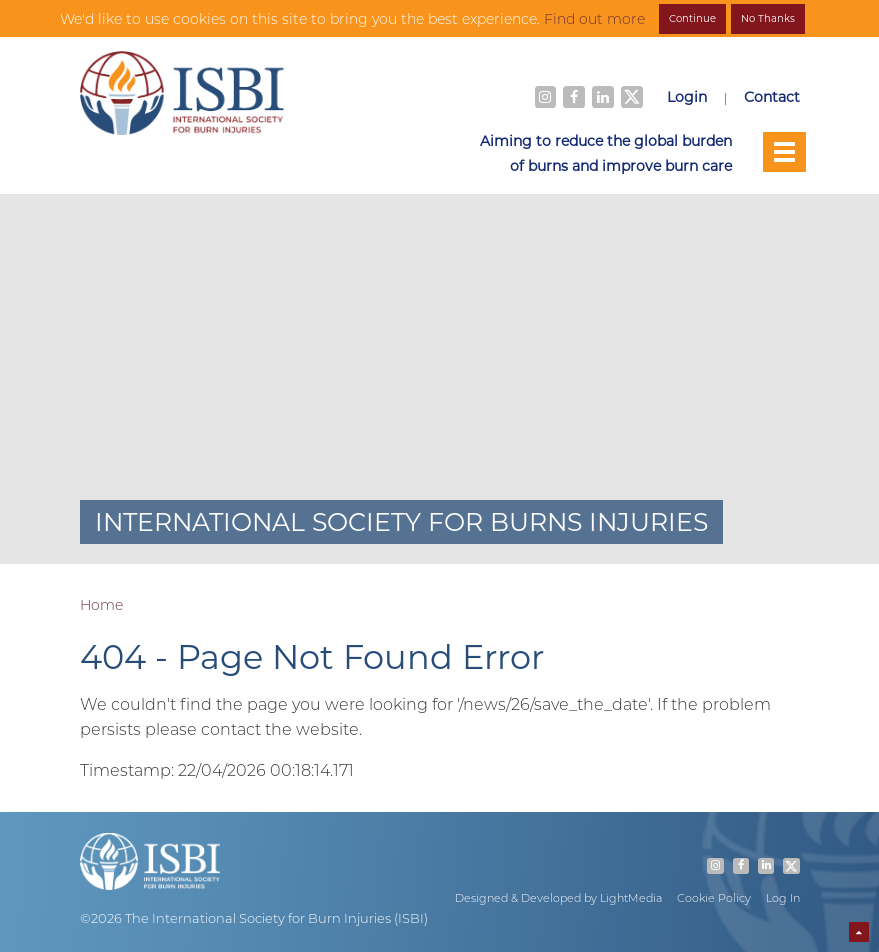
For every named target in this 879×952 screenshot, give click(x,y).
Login (687, 96)
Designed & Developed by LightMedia (558, 898)
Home (101, 605)
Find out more (594, 19)
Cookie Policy (714, 898)
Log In (783, 898)
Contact (772, 96)
